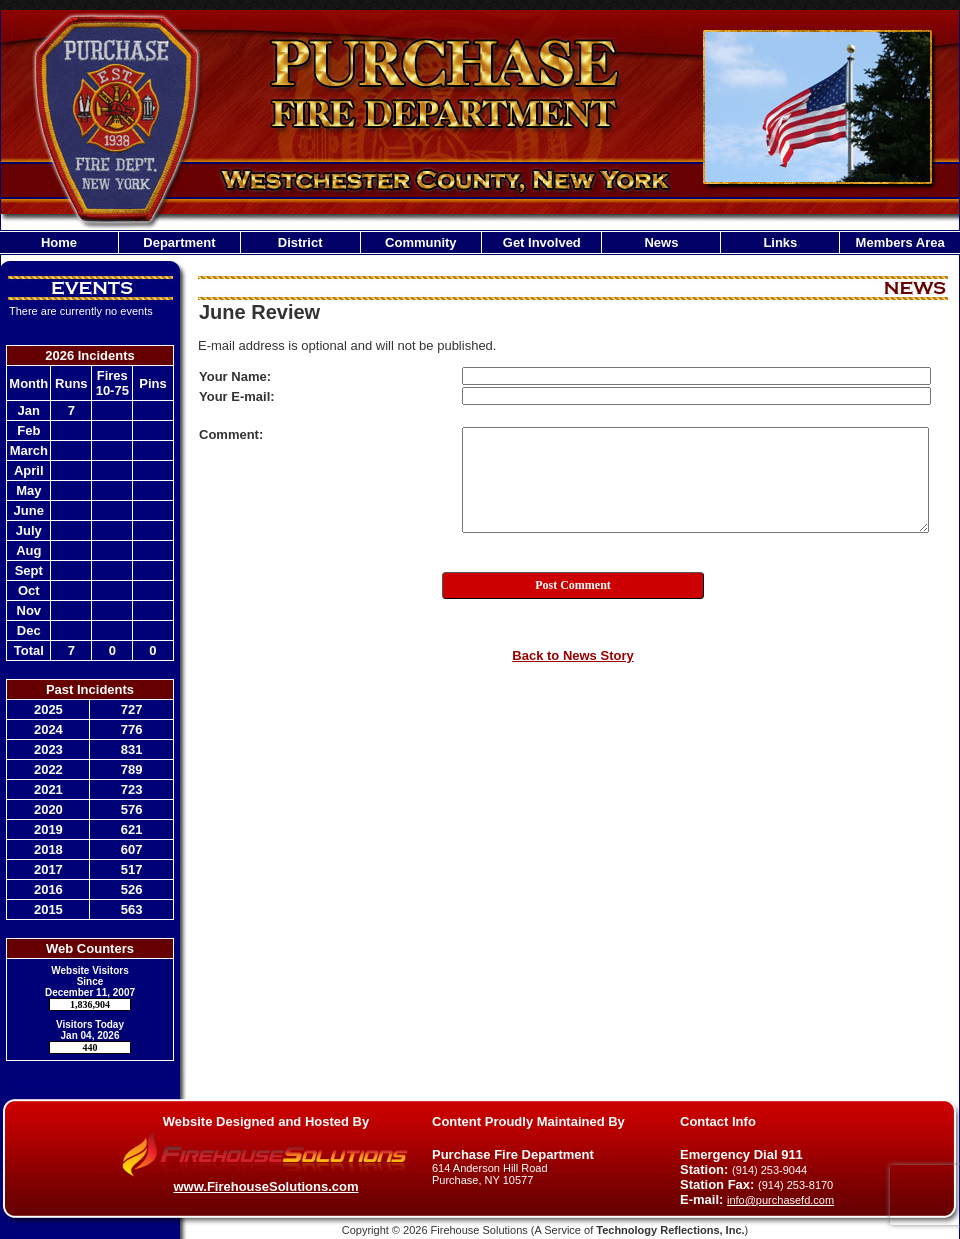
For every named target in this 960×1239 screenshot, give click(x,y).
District (300, 242)
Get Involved (542, 242)
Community (421, 242)
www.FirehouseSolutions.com (265, 1186)
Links (780, 242)
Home (59, 242)
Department (179, 242)
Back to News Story (572, 655)
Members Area (900, 242)
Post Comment (573, 585)
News (661, 242)
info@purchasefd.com (780, 1200)
